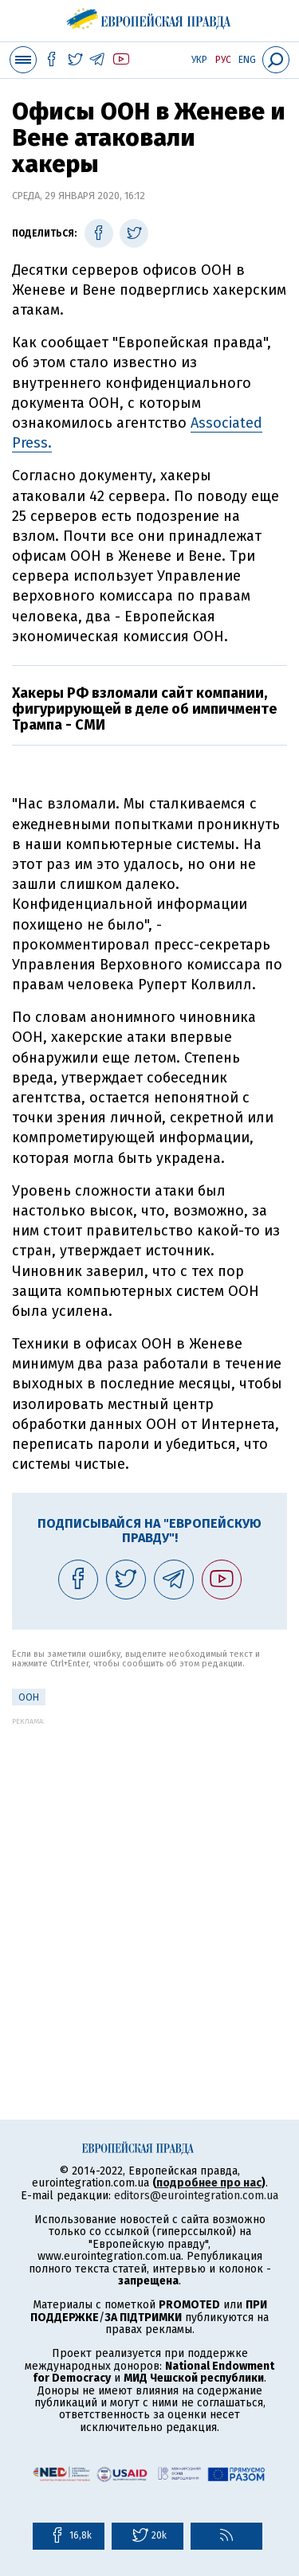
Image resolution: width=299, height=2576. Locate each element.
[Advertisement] (149, 1874)
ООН (28, 1697)
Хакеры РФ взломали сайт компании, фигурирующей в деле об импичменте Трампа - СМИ (144, 709)
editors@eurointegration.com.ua (196, 2195)
